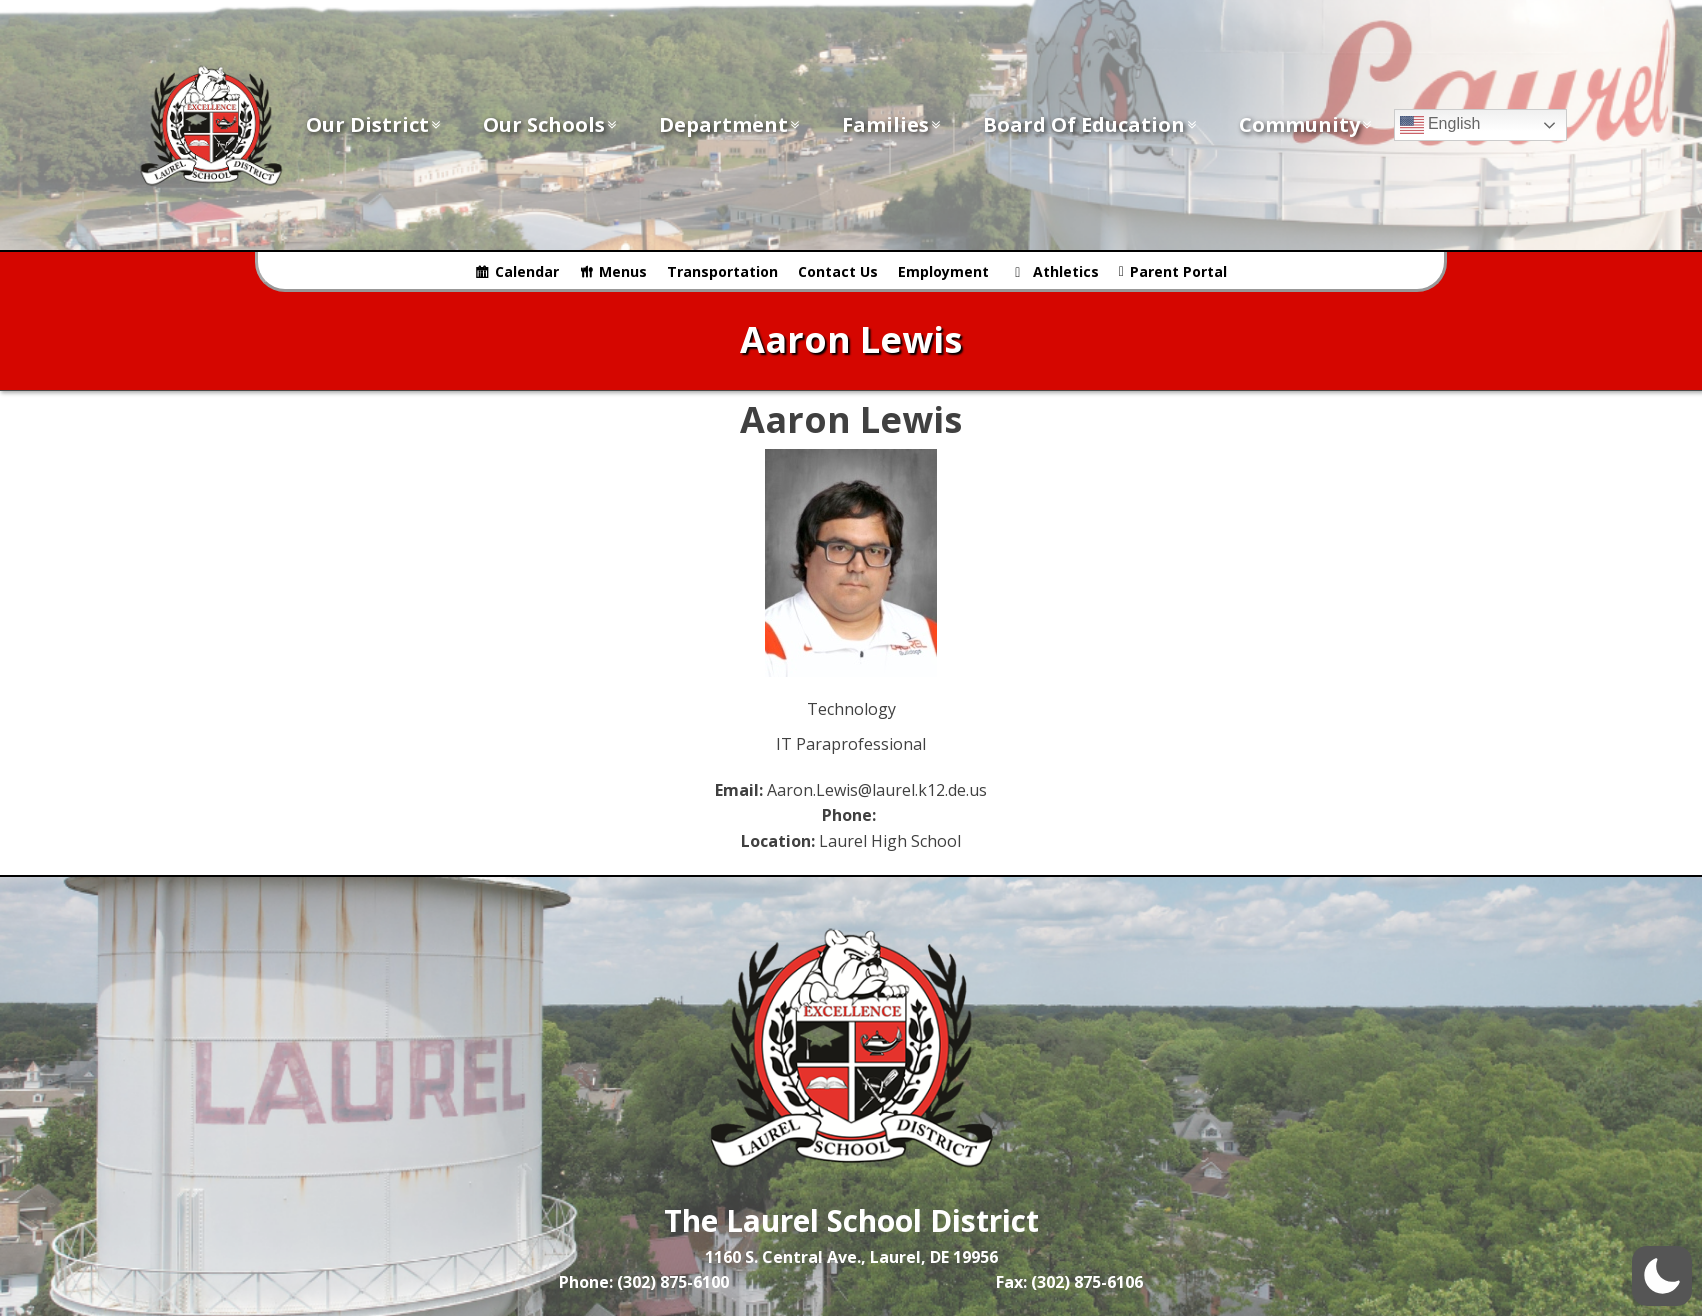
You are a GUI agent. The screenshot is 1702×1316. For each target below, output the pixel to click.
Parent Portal (1178, 271)
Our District (374, 124)
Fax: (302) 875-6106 (1069, 1282)
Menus (623, 271)
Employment (943, 271)
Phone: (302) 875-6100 (644, 1282)
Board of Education (1091, 124)
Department (730, 124)
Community (1306, 124)
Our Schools (551, 124)
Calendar (527, 271)
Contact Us (838, 271)
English (1440, 125)
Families (892, 124)
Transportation (722, 271)
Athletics (1066, 271)
